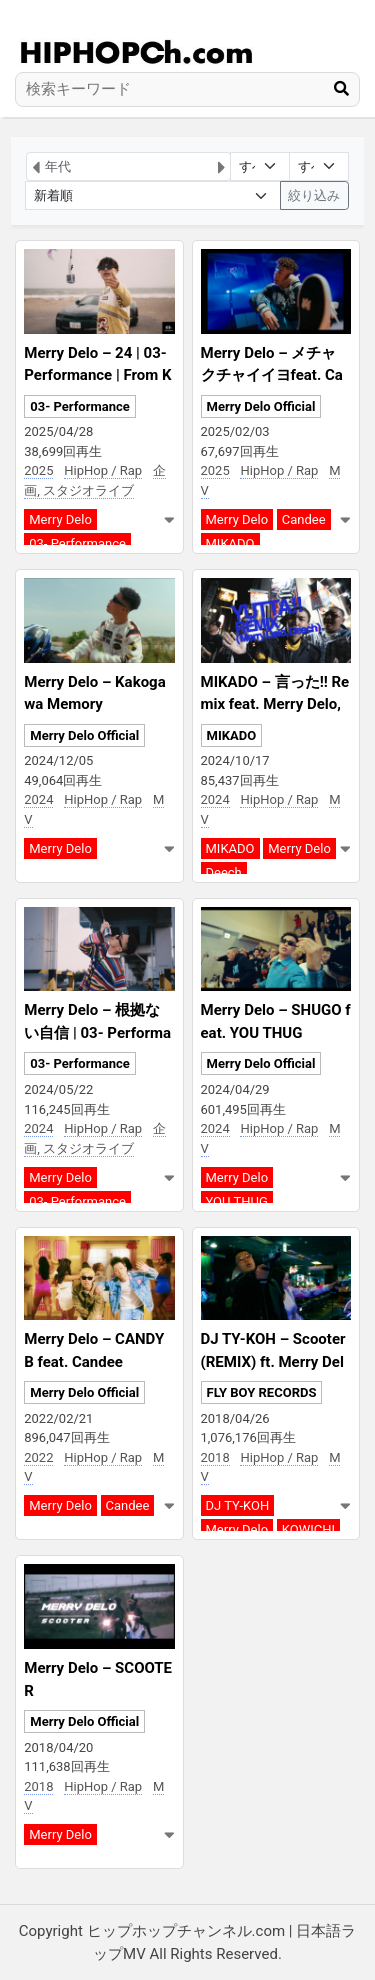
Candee (304, 519)
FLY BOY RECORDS (262, 1392)
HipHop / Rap (103, 470)
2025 (38, 470)
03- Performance (80, 406)
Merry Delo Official (261, 406)
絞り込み (314, 195)
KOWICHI (308, 1529)
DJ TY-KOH (238, 1505)
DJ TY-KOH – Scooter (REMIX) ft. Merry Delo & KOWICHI (273, 1361)
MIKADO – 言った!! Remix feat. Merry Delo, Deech (275, 704)
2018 (215, 1457)
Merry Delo (60, 519)
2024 (38, 799)
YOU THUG (237, 1201)
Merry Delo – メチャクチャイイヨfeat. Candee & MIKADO (272, 375)
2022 (38, 1457)
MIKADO (230, 543)
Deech (224, 872)
